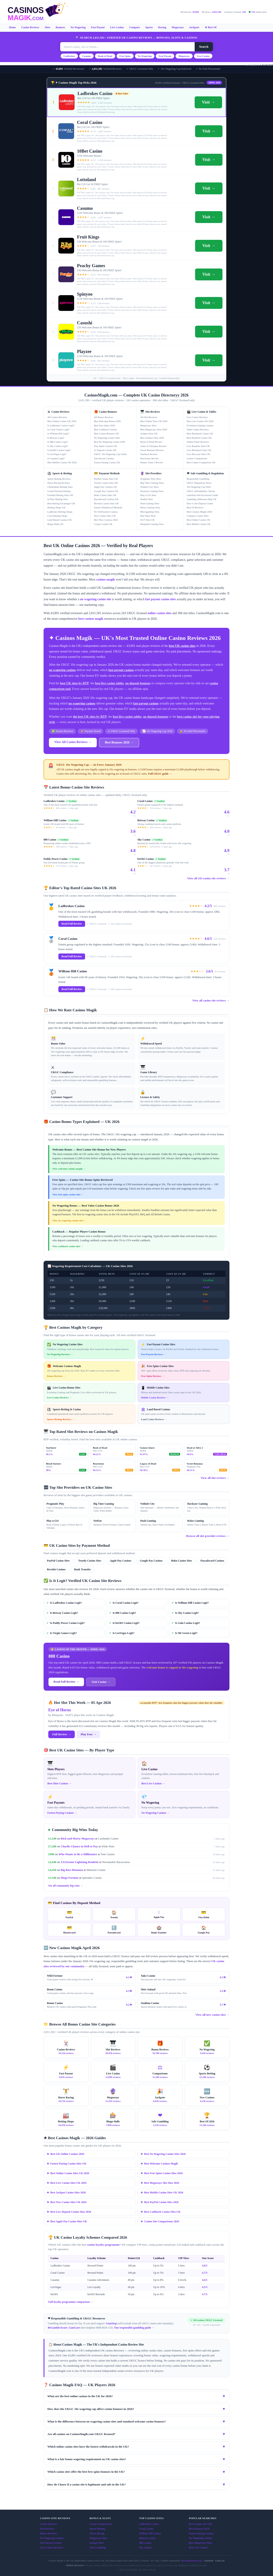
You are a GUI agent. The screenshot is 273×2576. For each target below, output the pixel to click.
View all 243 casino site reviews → (208, 878)
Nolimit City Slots (149, 486)
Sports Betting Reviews (59, 478)
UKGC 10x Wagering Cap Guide (110, 454)
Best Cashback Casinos (105, 429)
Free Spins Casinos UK (105, 446)
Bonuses (60, 27)
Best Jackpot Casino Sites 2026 (66, 2192)
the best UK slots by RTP (90, 716)
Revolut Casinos (56, 1569)
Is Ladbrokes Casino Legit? (61, 425)
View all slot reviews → (214, 1478)
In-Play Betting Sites (57, 499)
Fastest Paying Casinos (201, 2533)
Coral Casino (67, 938)
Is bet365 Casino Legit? (59, 450)
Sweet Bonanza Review (152, 450)
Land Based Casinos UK (59, 519)
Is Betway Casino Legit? (62, 1613)
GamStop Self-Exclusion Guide (202, 495)
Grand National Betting (58, 491)
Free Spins (125, 56)
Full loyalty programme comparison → (70, 2301)
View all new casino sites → (212, 2014)
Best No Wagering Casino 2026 (109, 441)
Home (12, 27)
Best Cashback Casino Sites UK (161, 2212)
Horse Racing (97, 2533)
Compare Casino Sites (198, 515)
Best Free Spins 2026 (104, 425)
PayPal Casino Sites (58, 1560)
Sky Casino (145, 2547)
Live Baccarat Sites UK (198, 454)
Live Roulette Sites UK (198, 446)
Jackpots (194, 27)
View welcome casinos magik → (69, 1168)
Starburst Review (148, 454)
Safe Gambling (98, 2547)
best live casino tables (109, 683)
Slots (47, 27)
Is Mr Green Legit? (184, 1633)
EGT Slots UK (147, 519)
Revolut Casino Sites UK (106, 503)
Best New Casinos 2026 (106, 519)
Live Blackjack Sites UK (199, 450)
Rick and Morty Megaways (78, 1838)
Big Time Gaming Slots (152, 482)
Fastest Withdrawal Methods (108, 507)
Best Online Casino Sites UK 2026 (68, 2173)
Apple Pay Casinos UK (105, 486)
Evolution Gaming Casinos (200, 425)
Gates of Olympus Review (153, 446)
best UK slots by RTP (74, 683)
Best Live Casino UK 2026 (200, 421)
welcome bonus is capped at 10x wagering (172, 1667)
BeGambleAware (57, 2327)
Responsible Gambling (198, 478)
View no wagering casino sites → (69, 1220)
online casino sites (160, 613)
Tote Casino (107, 1854)
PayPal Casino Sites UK (106, 478)
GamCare (74, 2327)
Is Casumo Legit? (56, 458)
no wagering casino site (95, 599)
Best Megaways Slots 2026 (153, 429)
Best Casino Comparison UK (201, 462)
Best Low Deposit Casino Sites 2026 (69, 2212)
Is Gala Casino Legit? (186, 1623)
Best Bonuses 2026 (199, 2528)
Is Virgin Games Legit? (61, 1633)
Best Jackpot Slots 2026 (152, 437)
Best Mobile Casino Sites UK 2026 (162, 2192)
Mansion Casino (96, 1870)
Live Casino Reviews (197, 417)
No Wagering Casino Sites (107, 437)
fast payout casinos (121, 670)
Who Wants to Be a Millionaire (78, 1854)
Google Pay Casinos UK (106, 491)
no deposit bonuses (137, 683)
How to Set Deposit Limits (200, 503)
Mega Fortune (69, 1877)
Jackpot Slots (97, 2542)
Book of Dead (105, 56)
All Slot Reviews (148, 417)
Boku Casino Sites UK (105, 495)
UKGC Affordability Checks (201, 491)
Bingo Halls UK (55, 524)
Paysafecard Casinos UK (106, 499)
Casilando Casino (108, 1838)
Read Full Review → (66, 1681)
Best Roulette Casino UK (199, 437)
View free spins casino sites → (68, 1194)
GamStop (111, 2323)
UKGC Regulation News (199, 482)
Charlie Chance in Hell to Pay (79, 1846)
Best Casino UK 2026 (200, 2524)
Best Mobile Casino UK (199, 524)
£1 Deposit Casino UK (105, 450)
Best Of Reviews (195, 507)
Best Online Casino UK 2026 (61, 421)
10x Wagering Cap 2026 (199, 486)
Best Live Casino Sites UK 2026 (66, 2183)
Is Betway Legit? (55, 437)
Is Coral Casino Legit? (58, 429)
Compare (134, 27)
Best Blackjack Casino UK (200, 433)
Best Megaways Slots (200, 2542)
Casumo (86, 56)
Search (203, 46)
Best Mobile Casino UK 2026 (62, 462)
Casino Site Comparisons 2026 (160, 2221)
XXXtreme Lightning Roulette (80, 1862)
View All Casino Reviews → (72, 742)
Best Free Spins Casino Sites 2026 (162, 2173)
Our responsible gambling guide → (134, 2327)
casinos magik (105, 579)
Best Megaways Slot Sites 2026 (160, 2183)
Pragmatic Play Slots (150, 478)
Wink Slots (107, 1846)
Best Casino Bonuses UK (106, 433)
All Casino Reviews (57, 417)
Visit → (208, 102)
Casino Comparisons (197, 458)
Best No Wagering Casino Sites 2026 (163, 2154)
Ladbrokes (69, 56)
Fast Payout (98, 27)
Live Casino (117, 27)
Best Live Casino (198, 2547)
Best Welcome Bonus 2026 (107, 421)
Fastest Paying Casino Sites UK (66, 2163)
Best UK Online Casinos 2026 (65, 2154)
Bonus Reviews (48, 2533)
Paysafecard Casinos (212, 1560)
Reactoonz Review (149, 458)
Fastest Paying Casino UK (107, 462)
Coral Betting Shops (57, 515)
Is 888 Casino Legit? (57, 441)
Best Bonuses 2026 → (119, 742)
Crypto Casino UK (103, 524)
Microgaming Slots (149, 511)
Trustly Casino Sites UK (106, 482)
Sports (149, 27)
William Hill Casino (72, 971)
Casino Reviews (30, 27)
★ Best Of (210, 27)
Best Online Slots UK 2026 (153, 421)
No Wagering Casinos (52, 2538)
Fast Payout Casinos (104, 458)
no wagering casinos (62, 670)
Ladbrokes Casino (71, 906)
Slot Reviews (47, 2528)
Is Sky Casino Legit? (57, 446)
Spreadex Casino (92, 1877)
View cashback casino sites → (67, 1246)
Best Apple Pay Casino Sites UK (67, 2221)
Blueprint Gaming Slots (152, 524)
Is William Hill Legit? (58, 433)
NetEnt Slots (146, 499)
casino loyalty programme (103, 2244)
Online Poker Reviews (198, 441)
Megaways (178, 27)
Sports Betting (97, 2528)
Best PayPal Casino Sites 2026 (159, 2202)
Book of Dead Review (151, 441)
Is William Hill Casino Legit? (190, 1603)
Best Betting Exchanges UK (61, 503)
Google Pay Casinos (151, 1560)
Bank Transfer (82, 1569)
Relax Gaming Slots (150, 507)
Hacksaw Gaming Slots (151, 491)
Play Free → (88, 1734)
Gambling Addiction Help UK (202, 499)
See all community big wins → (65, 1885)
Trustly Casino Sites (89, 1560)
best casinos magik (90, 618)
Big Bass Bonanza (72, 1870)
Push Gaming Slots (149, 503)
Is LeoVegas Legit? (56, 454)
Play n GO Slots (148, 495)
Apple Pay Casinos (120, 1560)
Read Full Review (72, 923)
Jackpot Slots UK (149, 433)
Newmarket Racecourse (116, 1862)
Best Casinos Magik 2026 (199, 511)
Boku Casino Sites (181, 1560)
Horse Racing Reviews (58, 482)
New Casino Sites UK (105, 515)
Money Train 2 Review (151, 462)
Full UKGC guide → (160, 773)
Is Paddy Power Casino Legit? (65, 1623)
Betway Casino (147, 2538)
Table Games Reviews (198, 429)
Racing (162, 27)
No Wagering (78, 27)
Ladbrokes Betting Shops (59, 511)
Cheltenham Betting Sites (60, 486)
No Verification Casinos (106, 511)
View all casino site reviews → (210, 1000)
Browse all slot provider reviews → (207, 1536)
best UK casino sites (182, 646)
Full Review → (61, 1734)
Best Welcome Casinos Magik (159, 2163)
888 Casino (145, 2542)
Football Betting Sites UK (60, 495)
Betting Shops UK (56, 507)
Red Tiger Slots (148, 515)
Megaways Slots (148, 425)
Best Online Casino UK (198, 519)
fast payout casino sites (160, 599)
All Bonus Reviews (103, 417)
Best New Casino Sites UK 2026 (66, 2202)
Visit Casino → (100, 1681)
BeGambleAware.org (191, 2560)
